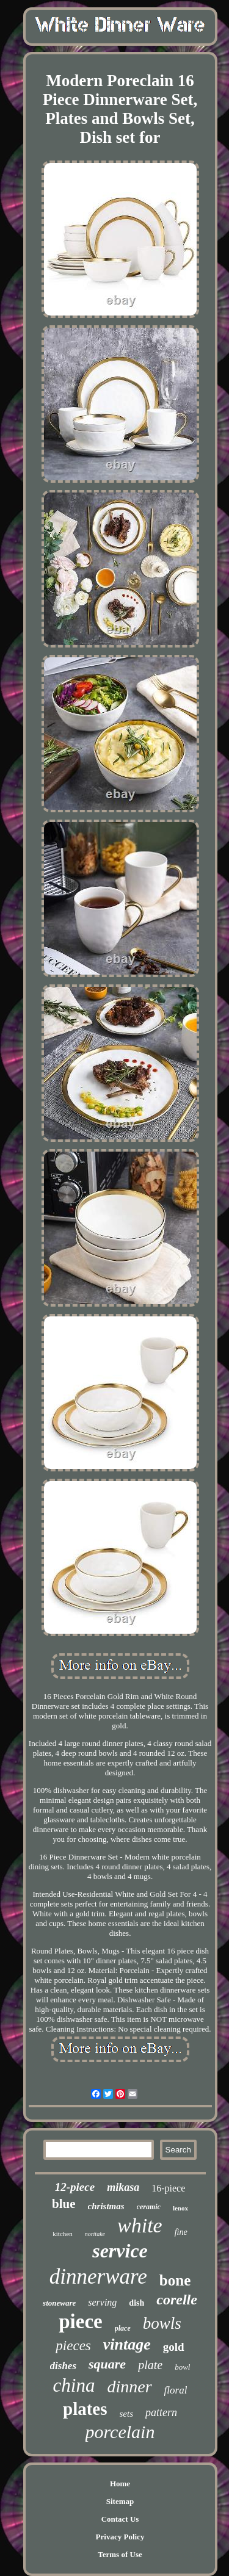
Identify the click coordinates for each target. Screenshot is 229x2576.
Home (120, 2483)
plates (85, 2409)
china (74, 2385)
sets (127, 2414)
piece (80, 2321)
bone (175, 2280)
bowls (162, 2323)
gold (173, 2346)
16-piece (168, 2188)
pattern (161, 2412)
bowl (182, 2367)
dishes (63, 2366)
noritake (95, 2234)
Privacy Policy (120, 2536)
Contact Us (120, 2519)
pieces (73, 2345)
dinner (129, 2386)
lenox (180, 2208)
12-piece (75, 2187)
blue (64, 2203)
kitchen (62, 2233)
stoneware (59, 2302)
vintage (127, 2344)
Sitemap (120, 2501)
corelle (176, 2299)
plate (150, 2365)
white (139, 2225)
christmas (106, 2206)
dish (136, 2302)
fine (181, 2232)
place (123, 2328)
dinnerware (98, 2277)
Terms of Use (120, 2554)
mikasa (123, 2187)
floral (175, 2390)
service (120, 2251)
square (107, 2364)
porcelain (120, 2432)
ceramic (149, 2207)
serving (102, 2302)
